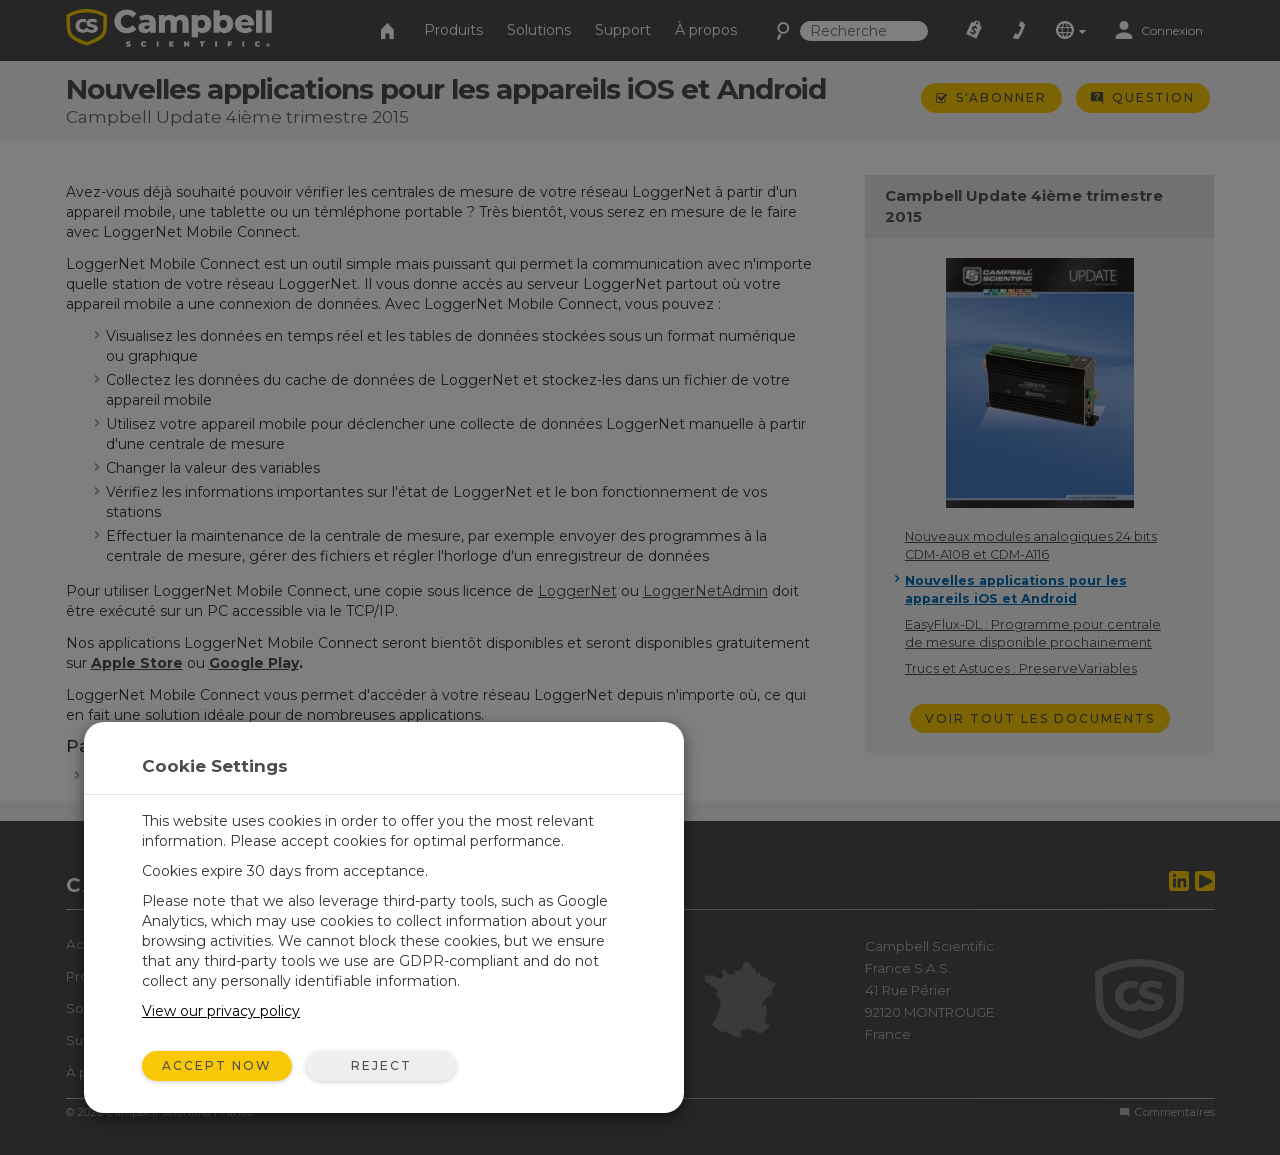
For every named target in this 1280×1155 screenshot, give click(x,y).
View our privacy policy (221, 1011)
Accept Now (217, 1065)
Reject (381, 1065)
